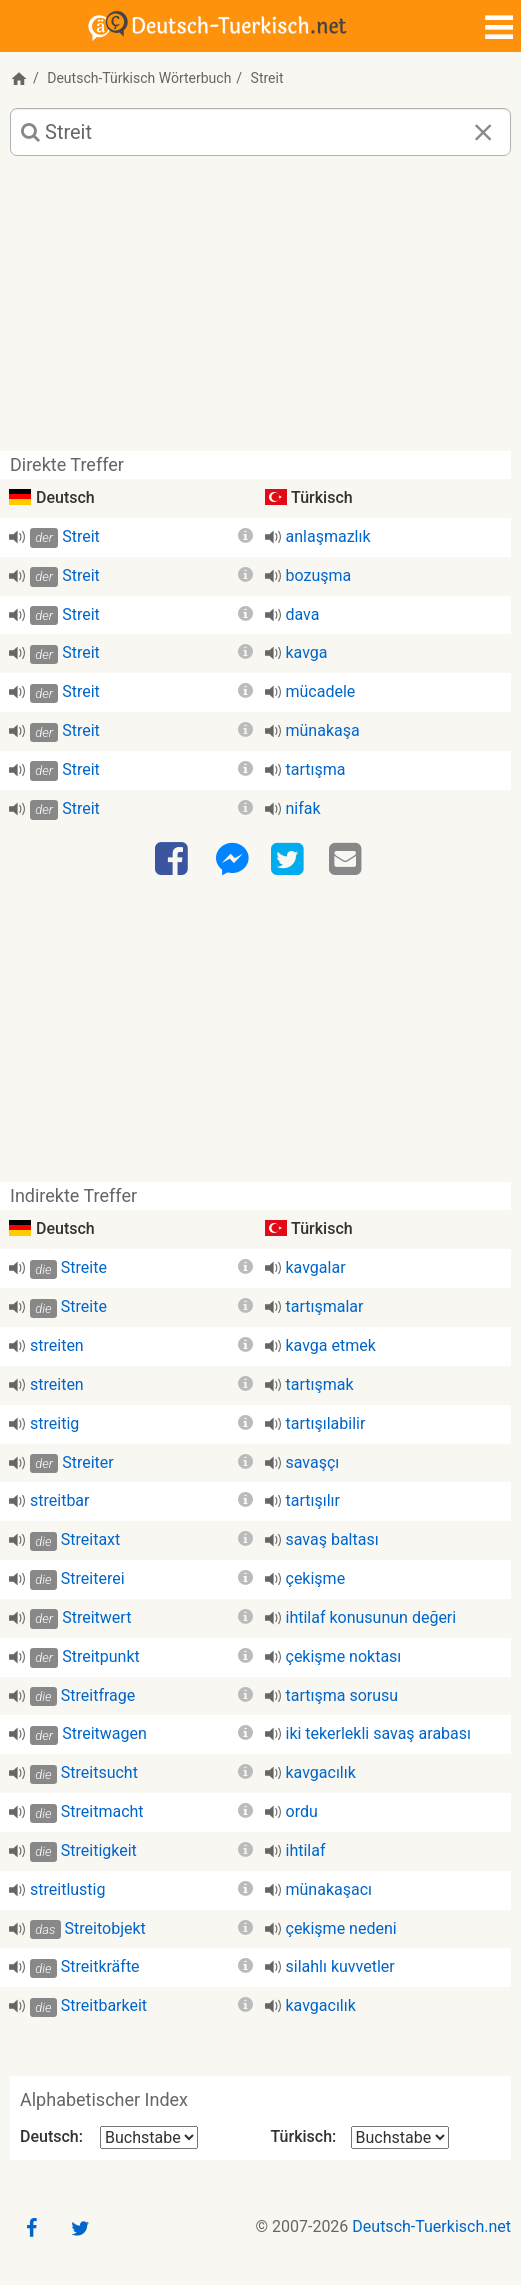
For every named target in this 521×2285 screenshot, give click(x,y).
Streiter (88, 1462)
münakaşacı (329, 1889)
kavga (307, 652)
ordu (302, 1811)
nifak (303, 808)
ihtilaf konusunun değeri (371, 1617)
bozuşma (319, 575)
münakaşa (323, 730)
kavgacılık (321, 1772)
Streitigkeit (99, 1850)
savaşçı (313, 1462)
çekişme (316, 1578)
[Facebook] (174, 860)
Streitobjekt (105, 1928)
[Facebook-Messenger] (232, 860)
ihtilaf (306, 1850)
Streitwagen (104, 1733)
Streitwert (96, 1617)
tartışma (316, 769)
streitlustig (67, 1889)
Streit (81, 536)
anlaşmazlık (328, 536)
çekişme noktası (344, 1656)
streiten (57, 1345)
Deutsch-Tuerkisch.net (431, 2226)
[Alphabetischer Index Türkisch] (400, 2137)
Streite (84, 1267)
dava (303, 614)
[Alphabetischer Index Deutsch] (149, 2137)
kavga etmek (331, 1345)
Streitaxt (91, 1539)
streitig (54, 1423)
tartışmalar (325, 1306)
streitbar (59, 1500)
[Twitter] (290, 860)
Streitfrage (98, 1695)
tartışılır (313, 1500)
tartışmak (320, 1384)
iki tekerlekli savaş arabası (379, 1733)
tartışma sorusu (342, 1695)
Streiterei (93, 1578)
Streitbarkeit (104, 2005)
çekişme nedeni (341, 1928)
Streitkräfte (100, 1966)
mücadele (321, 691)
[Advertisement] (260, 311)
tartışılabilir (326, 1423)
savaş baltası (332, 1539)
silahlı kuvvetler (340, 1966)
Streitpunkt (101, 1656)
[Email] (348, 860)
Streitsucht (99, 1772)
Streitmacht (102, 1811)
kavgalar (316, 1267)
